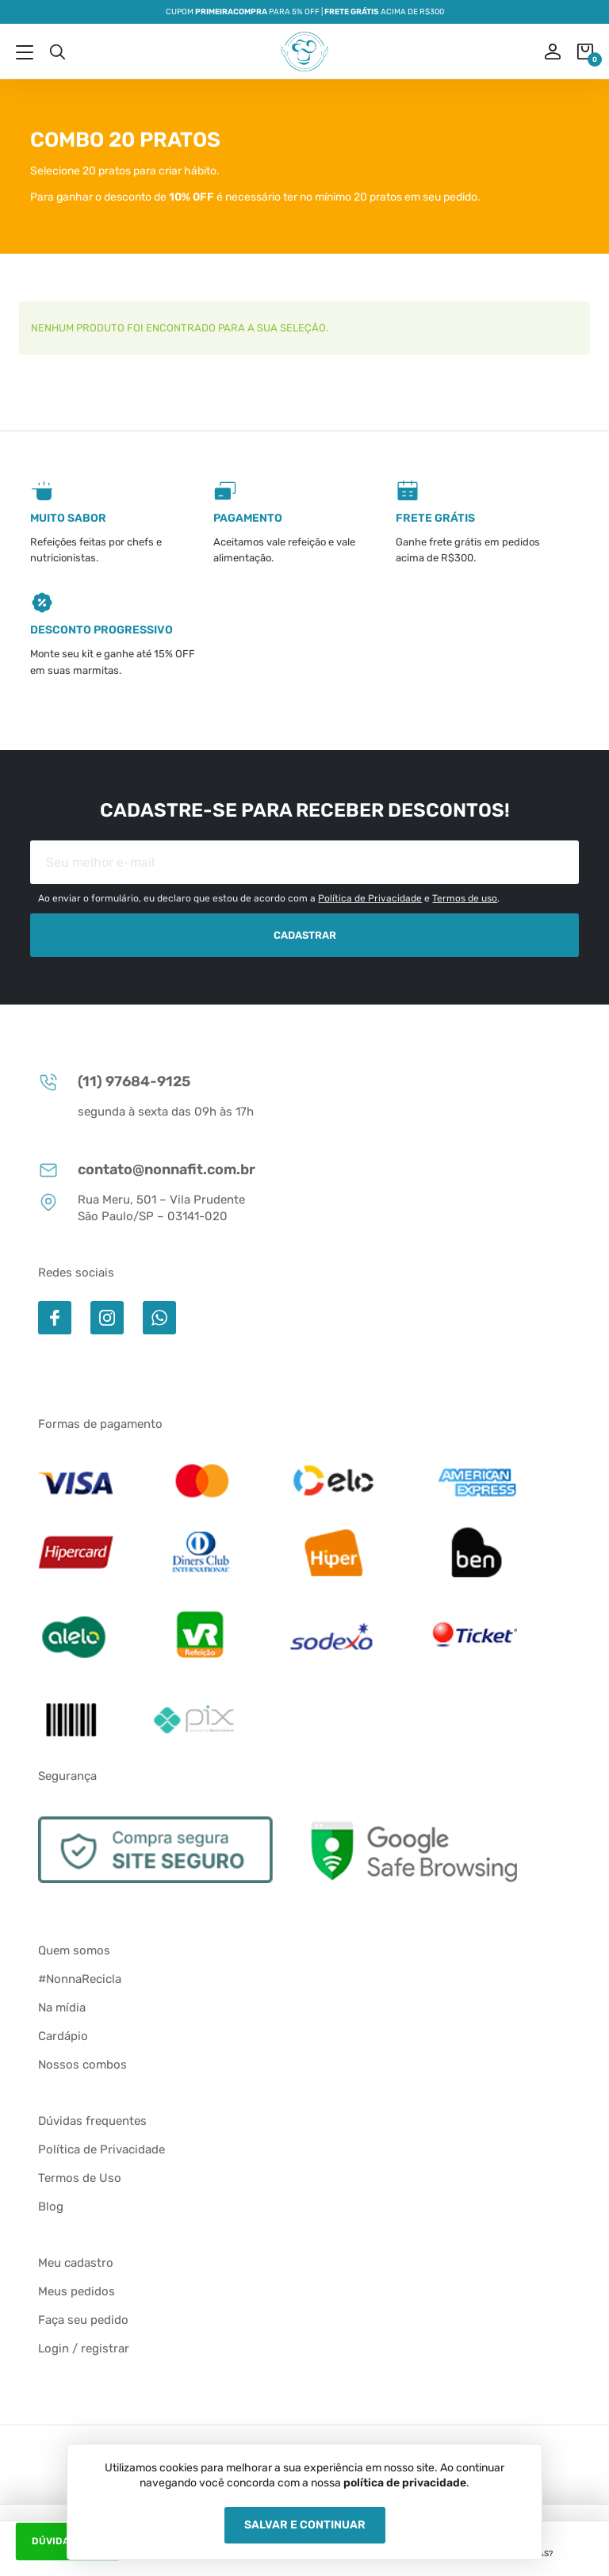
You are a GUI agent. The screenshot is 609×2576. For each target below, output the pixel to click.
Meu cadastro (75, 2263)
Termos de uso (464, 898)
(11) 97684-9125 (114, 1082)
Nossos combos (82, 2064)
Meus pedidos (76, 2291)
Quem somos (74, 1950)
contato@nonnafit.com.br (146, 1170)
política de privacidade (404, 2483)
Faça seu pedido (83, 2320)
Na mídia (62, 2007)
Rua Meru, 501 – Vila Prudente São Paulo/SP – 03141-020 (141, 1207)
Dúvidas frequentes (92, 2121)
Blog (50, 2206)
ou (541, 51)
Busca (57, 51)
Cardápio (63, 2036)
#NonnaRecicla (79, 1979)
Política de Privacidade (370, 898)
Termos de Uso (79, 2178)
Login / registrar (83, 2348)
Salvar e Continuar (305, 2525)
